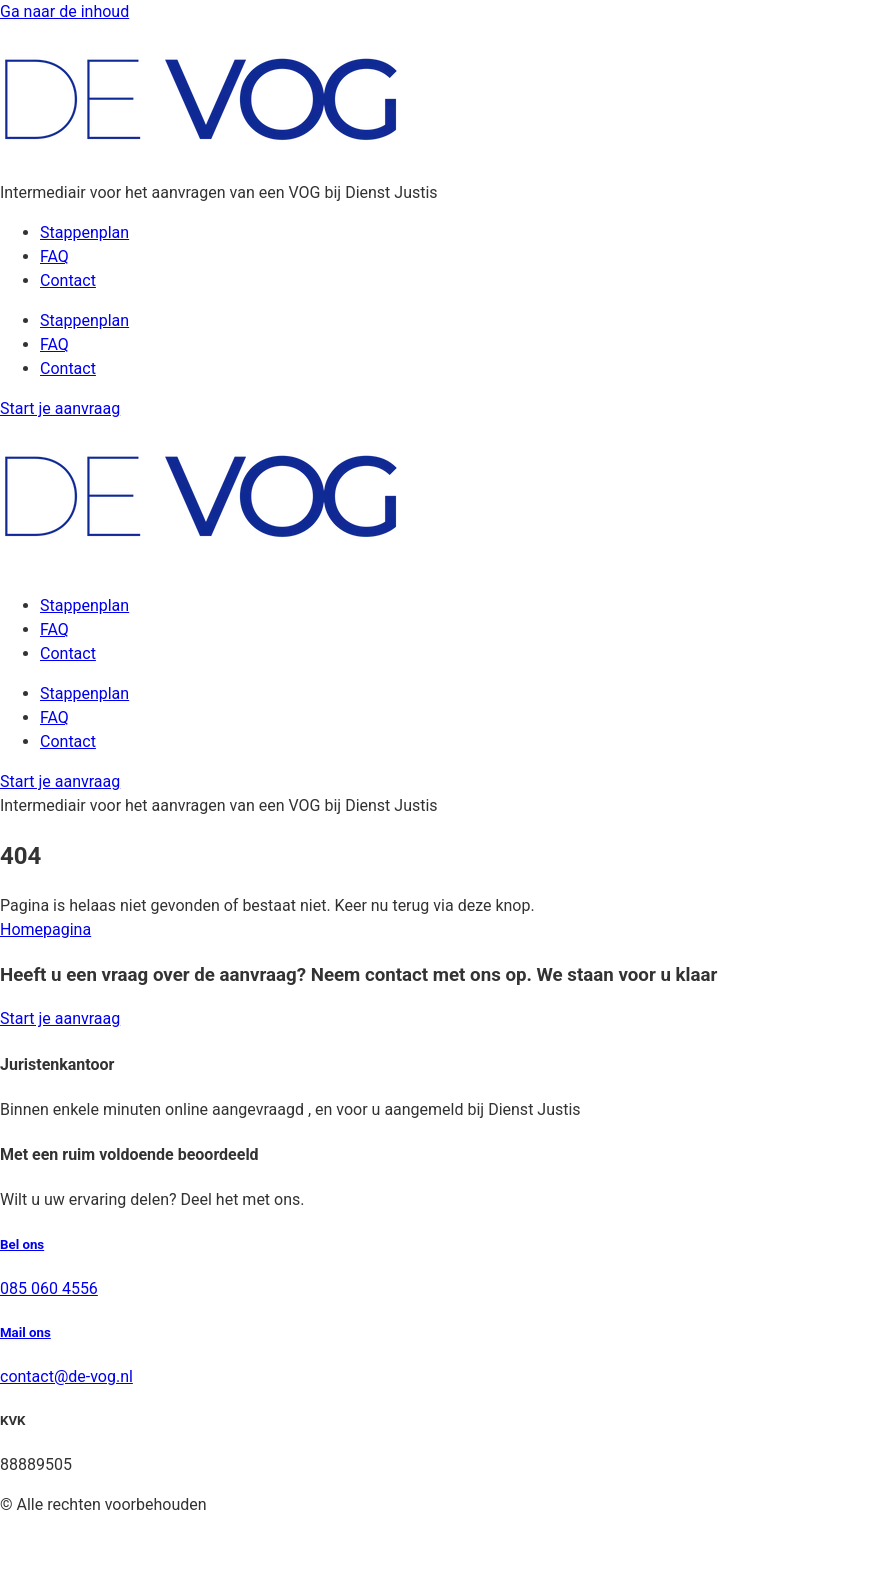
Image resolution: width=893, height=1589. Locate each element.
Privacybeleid (47, 1552)
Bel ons (22, 1244)
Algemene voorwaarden (84, 1528)
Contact (68, 280)
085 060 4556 (49, 1288)
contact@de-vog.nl (66, 1376)
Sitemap (29, 1576)
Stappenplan (84, 232)
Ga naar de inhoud (64, 11)
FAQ (54, 256)
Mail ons (25, 1332)
